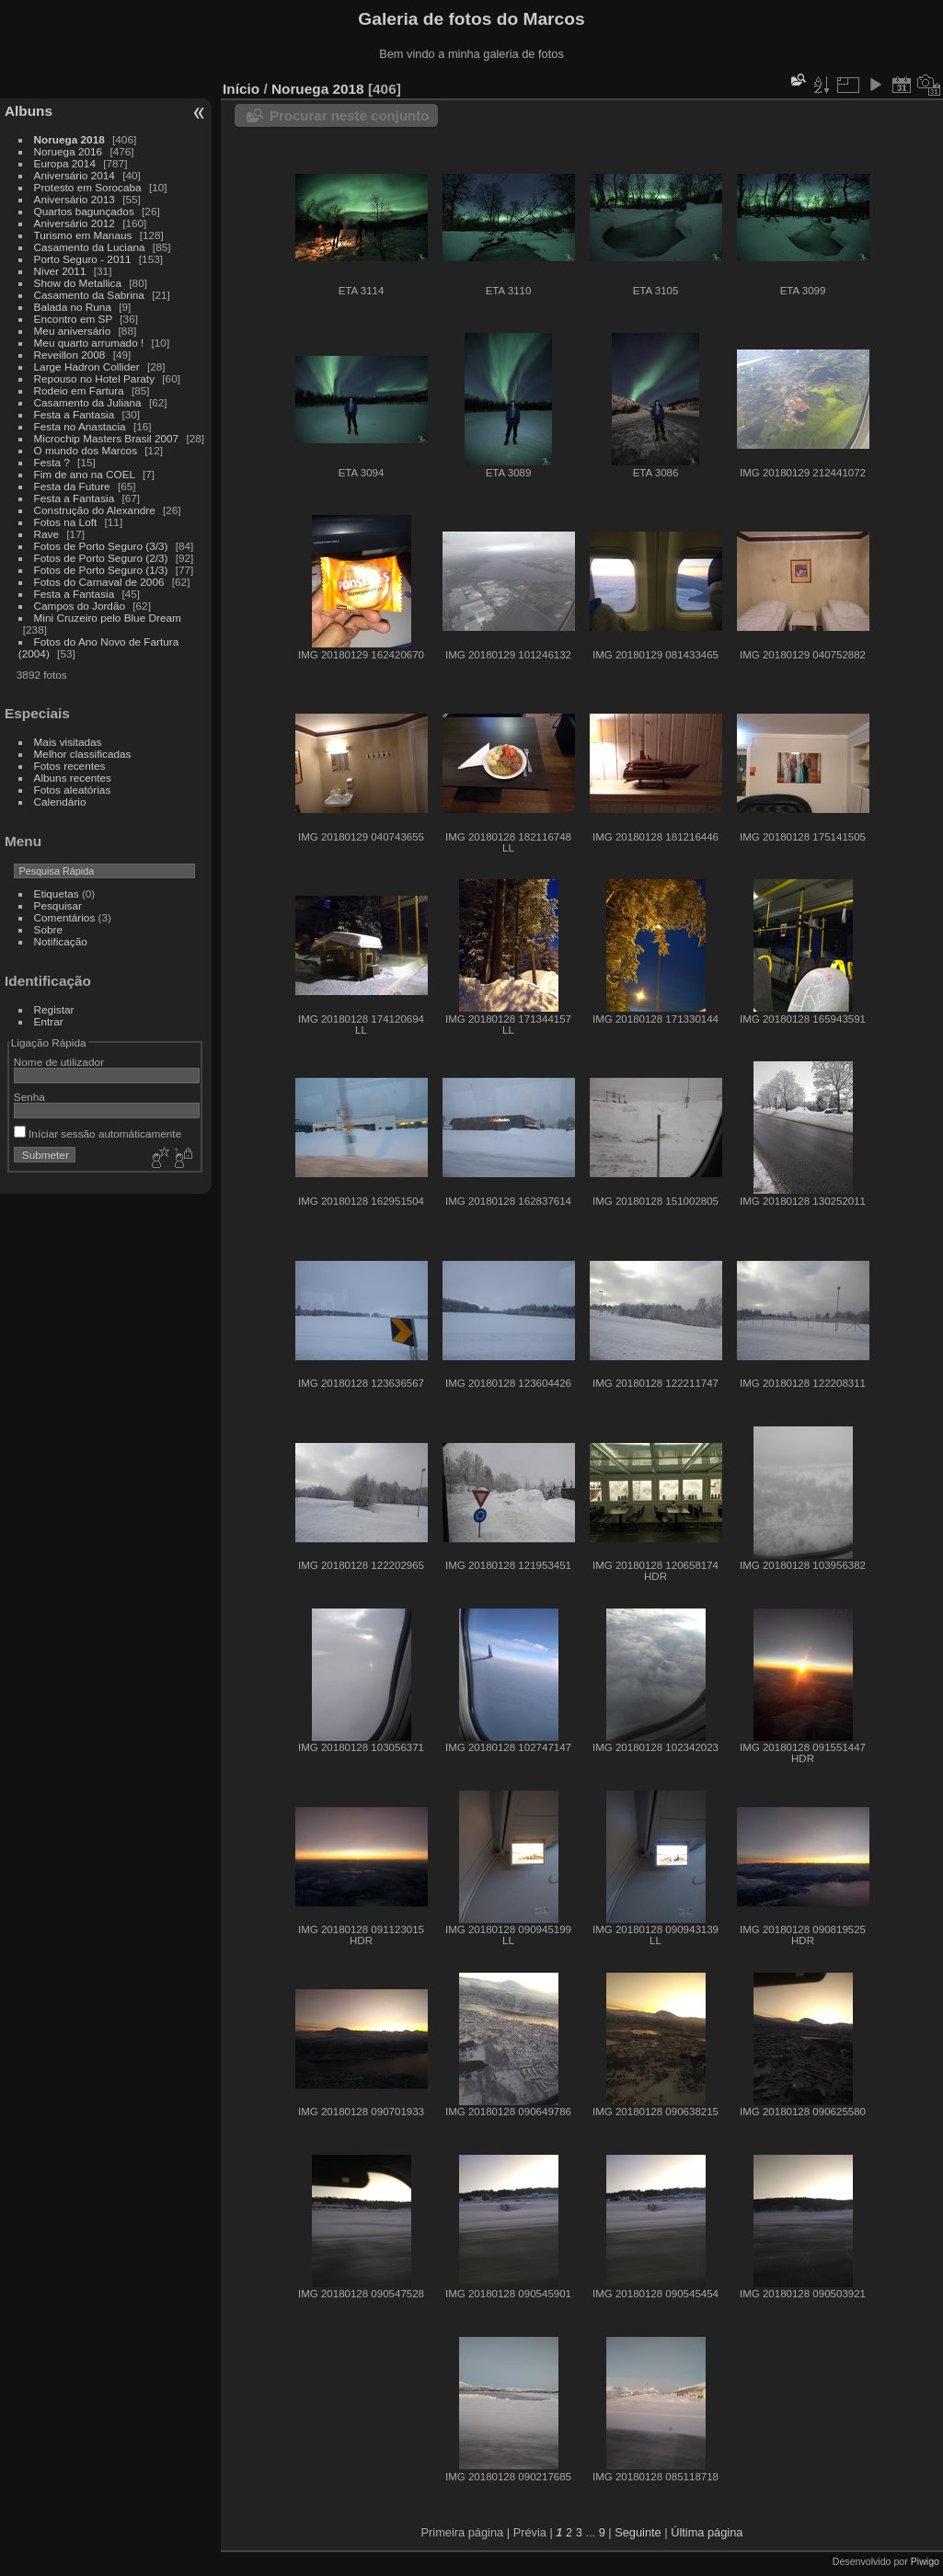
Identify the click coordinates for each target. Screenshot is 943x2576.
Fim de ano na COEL (84, 474)
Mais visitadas (68, 742)
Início (241, 89)
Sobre (48, 929)
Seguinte (638, 2532)
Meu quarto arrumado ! (89, 343)
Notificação (60, 941)
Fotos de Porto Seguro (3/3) (101, 546)
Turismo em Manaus (83, 235)
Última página (706, 2532)
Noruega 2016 (68, 151)
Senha (29, 1097)
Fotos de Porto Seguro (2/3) (101, 558)
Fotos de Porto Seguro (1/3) (101, 570)
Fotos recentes (70, 766)
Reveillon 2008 (70, 355)
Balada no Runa (72, 307)
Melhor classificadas (83, 754)
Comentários (65, 917)
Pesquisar (58, 905)
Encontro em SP (73, 319)
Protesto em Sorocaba (88, 187)
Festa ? (52, 462)
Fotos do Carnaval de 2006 (99, 582)
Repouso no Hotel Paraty (94, 378)
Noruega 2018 (69, 139)
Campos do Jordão (79, 606)
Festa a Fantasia (74, 414)
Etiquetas (56, 893)
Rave (46, 534)
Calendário (60, 801)
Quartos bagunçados (84, 211)
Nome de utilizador (59, 1062)
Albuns (28, 111)
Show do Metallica (77, 283)
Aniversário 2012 (74, 223)
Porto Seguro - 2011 (83, 259)
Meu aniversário (72, 331)
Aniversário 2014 (74, 175)
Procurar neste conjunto (349, 115)
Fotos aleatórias (72, 790)
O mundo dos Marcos (85, 450)
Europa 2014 (65, 163)
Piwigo (925, 2561)
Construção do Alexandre (94, 510)
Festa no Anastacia (80, 426)
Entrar (48, 1021)
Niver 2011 (60, 271)
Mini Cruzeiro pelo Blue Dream (107, 618)
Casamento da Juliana (88, 402)
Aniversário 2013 (74, 199)
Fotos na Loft (66, 522)
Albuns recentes (72, 778)
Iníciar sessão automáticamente (97, 1133)
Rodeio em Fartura (79, 390)
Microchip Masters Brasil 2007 (106, 438)
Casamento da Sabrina (89, 295)
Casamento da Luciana (89, 247)
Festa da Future (72, 486)
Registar (54, 1009)
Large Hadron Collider (87, 366)
